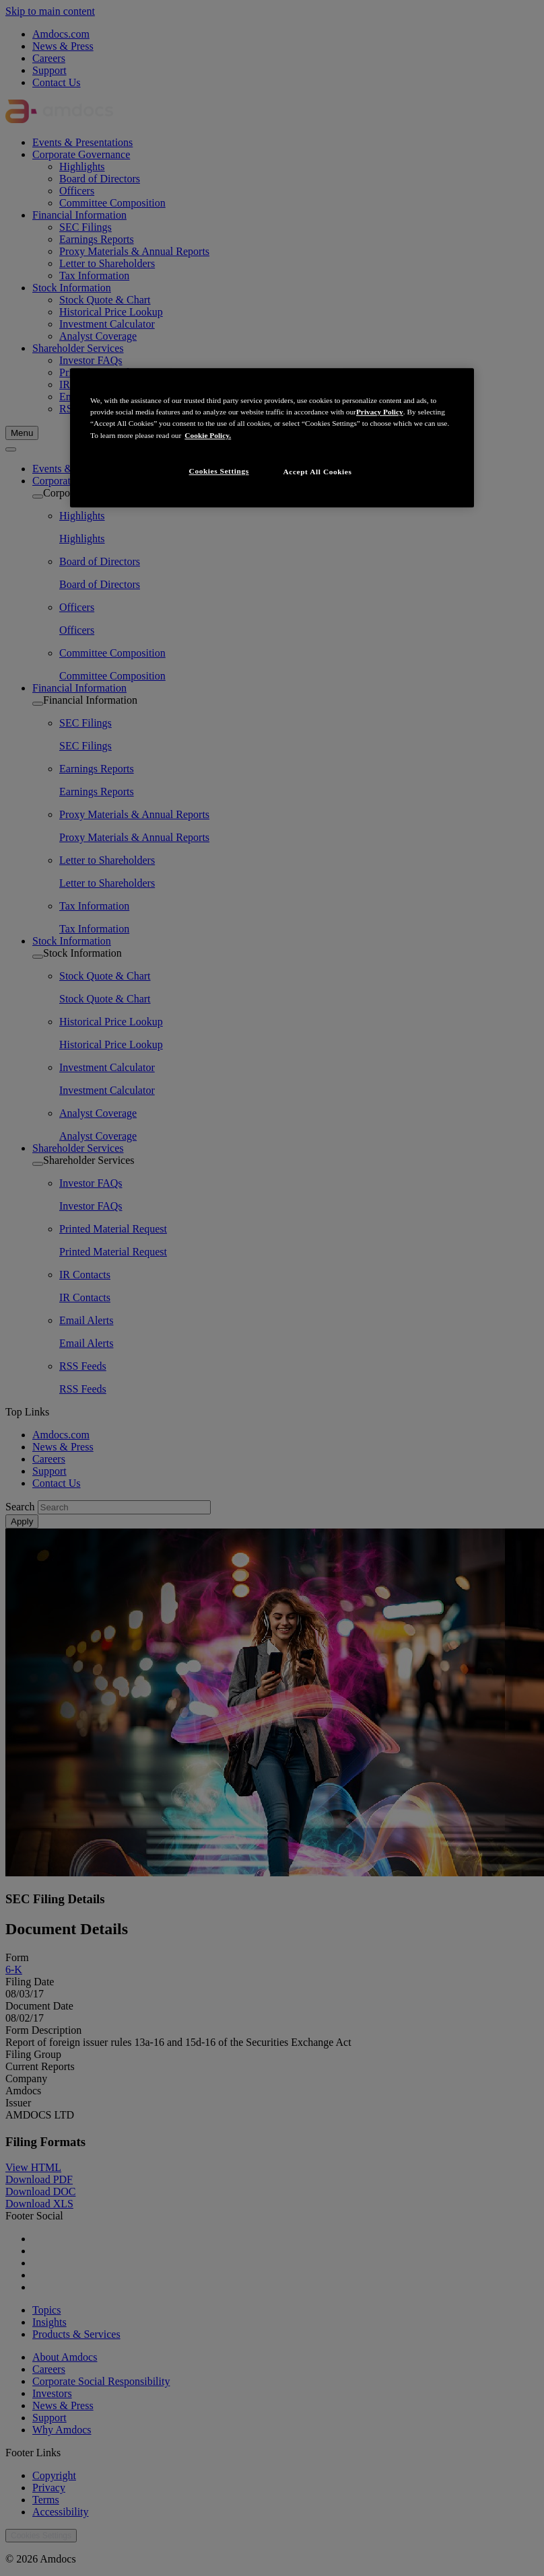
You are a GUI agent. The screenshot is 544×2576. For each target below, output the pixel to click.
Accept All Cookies (317, 472)
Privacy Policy (379, 412)
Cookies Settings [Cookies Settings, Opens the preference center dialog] (219, 471)
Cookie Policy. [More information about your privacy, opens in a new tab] (207, 435)
